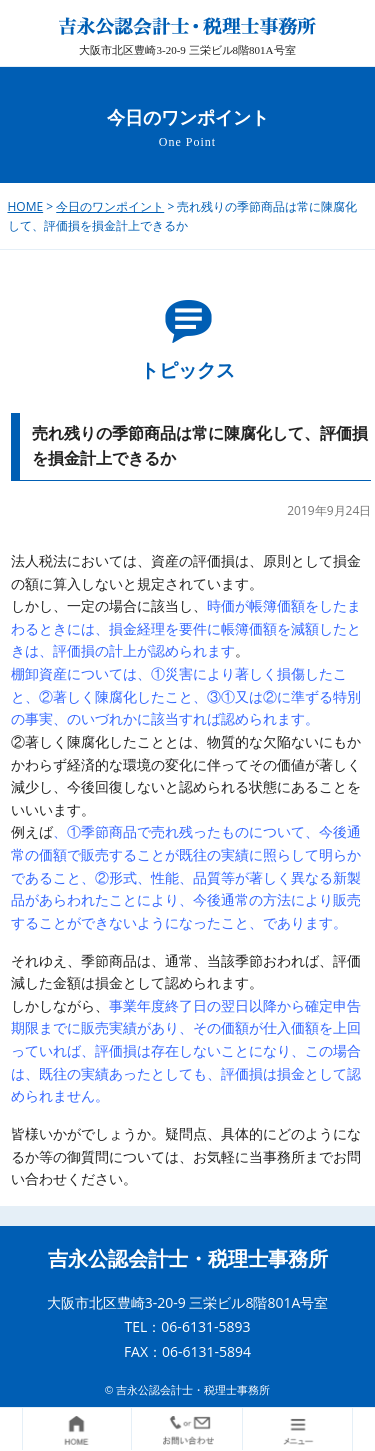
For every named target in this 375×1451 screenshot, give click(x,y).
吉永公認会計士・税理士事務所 (188, 1259)
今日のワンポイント (110, 206)
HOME (26, 206)
